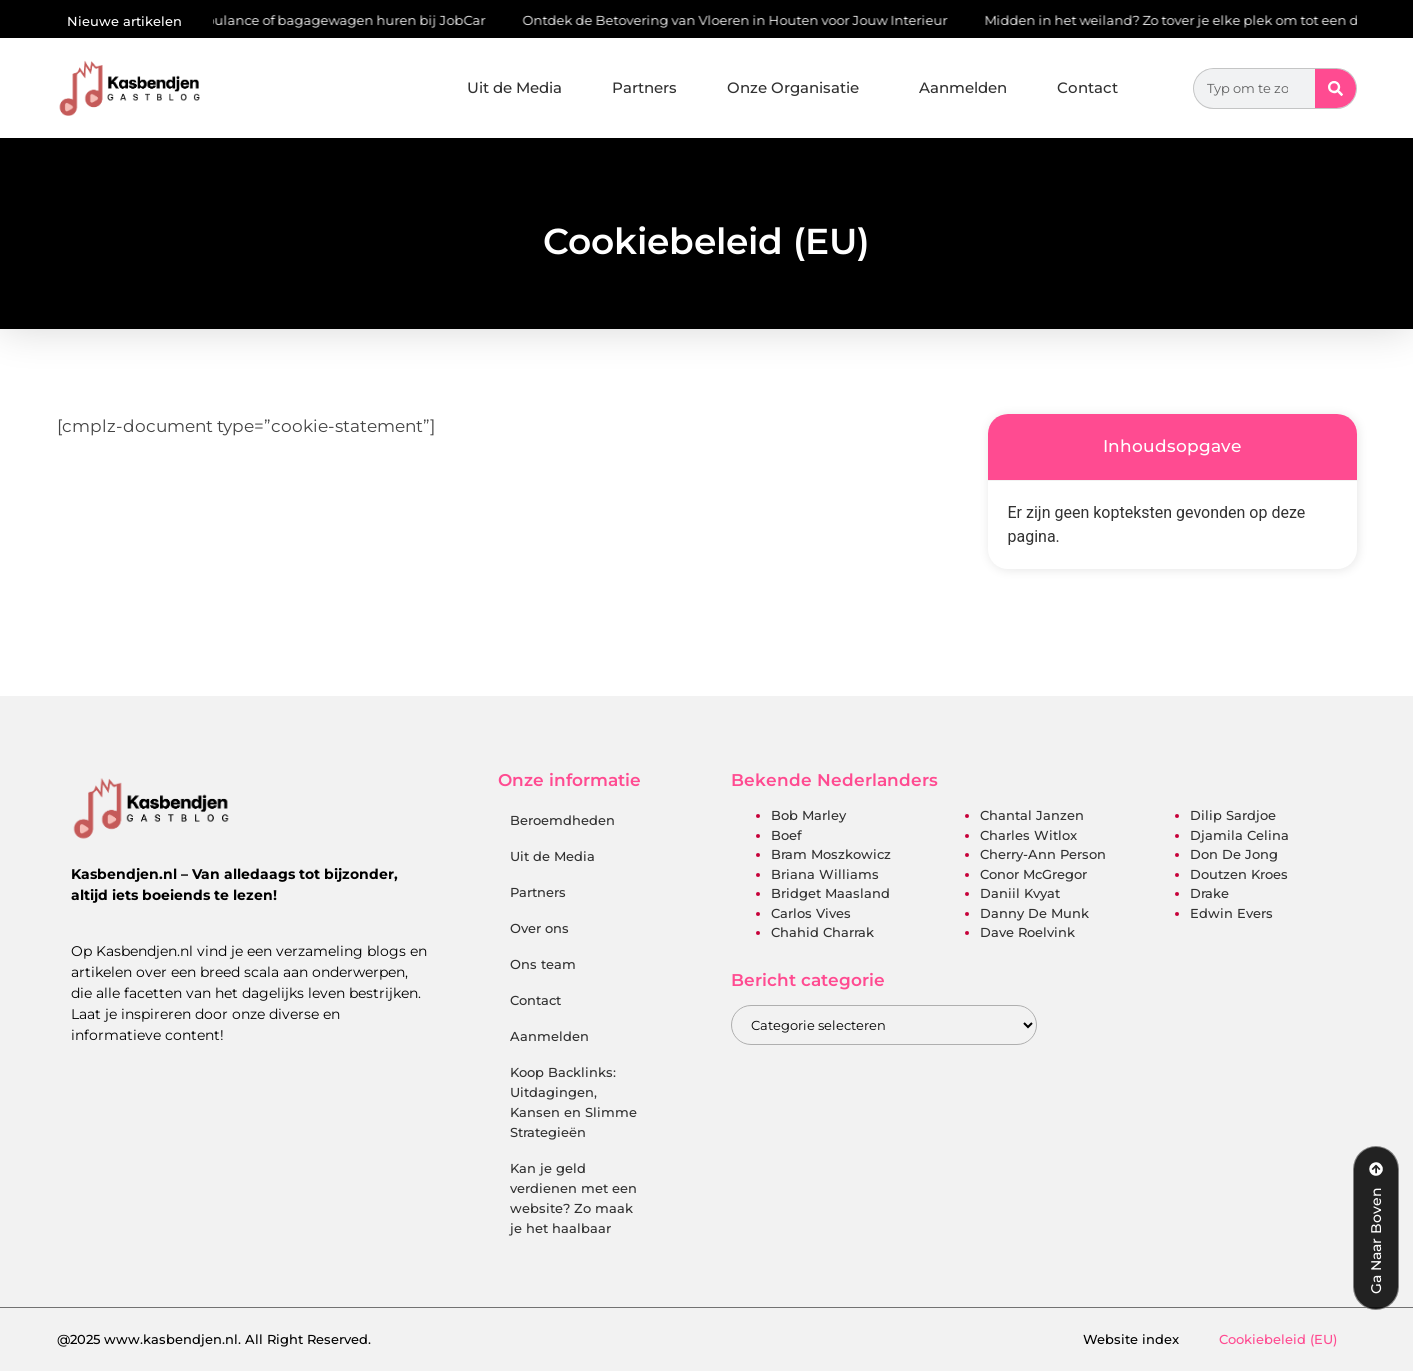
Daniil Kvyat (1020, 893)
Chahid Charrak (822, 932)
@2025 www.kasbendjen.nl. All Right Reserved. (214, 1339)
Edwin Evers (1231, 913)
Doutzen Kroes (1239, 874)
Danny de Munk (1034, 913)
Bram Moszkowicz (831, 854)
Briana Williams (825, 874)
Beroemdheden (562, 820)
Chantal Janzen (1032, 815)
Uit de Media (514, 87)
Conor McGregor (1033, 874)
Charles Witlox (1028, 835)
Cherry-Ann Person (1043, 854)
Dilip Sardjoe (1233, 815)
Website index (1131, 1339)
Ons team (543, 964)
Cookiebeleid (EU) (1278, 1339)
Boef (786, 835)
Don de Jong (1234, 854)
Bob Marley (808, 815)
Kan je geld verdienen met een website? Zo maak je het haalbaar (573, 1198)
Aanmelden (963, 87)
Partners (644, 87)
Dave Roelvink (1027, 932)
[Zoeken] (1335, 88)
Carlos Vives (811, 913)
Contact (1087, 87)
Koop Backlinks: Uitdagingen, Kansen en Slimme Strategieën (573, 1102)
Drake (1209, 893)
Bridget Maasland (830, 893)
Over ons (539, 928)
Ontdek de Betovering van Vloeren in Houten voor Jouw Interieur (738, 20)
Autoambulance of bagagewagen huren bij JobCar (322, 20)
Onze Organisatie (798, 88)
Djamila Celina (1239, 835)
